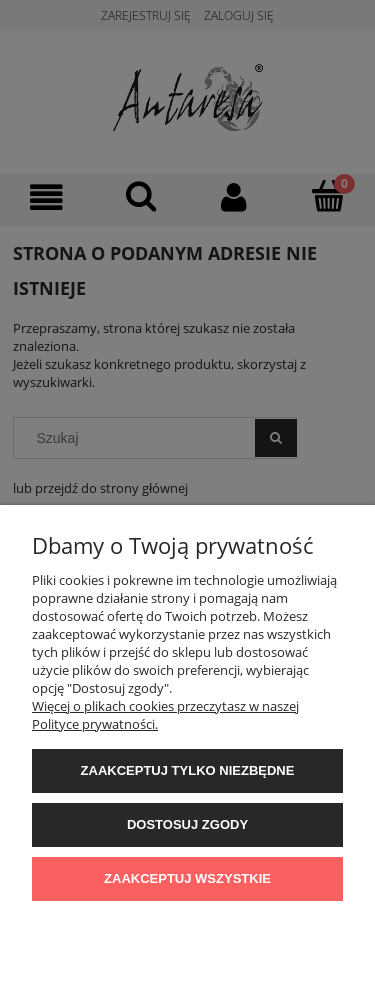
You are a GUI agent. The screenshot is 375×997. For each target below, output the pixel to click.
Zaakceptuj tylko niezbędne (188, 770)
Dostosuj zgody (187, 824)
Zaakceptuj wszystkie (187, 878)
